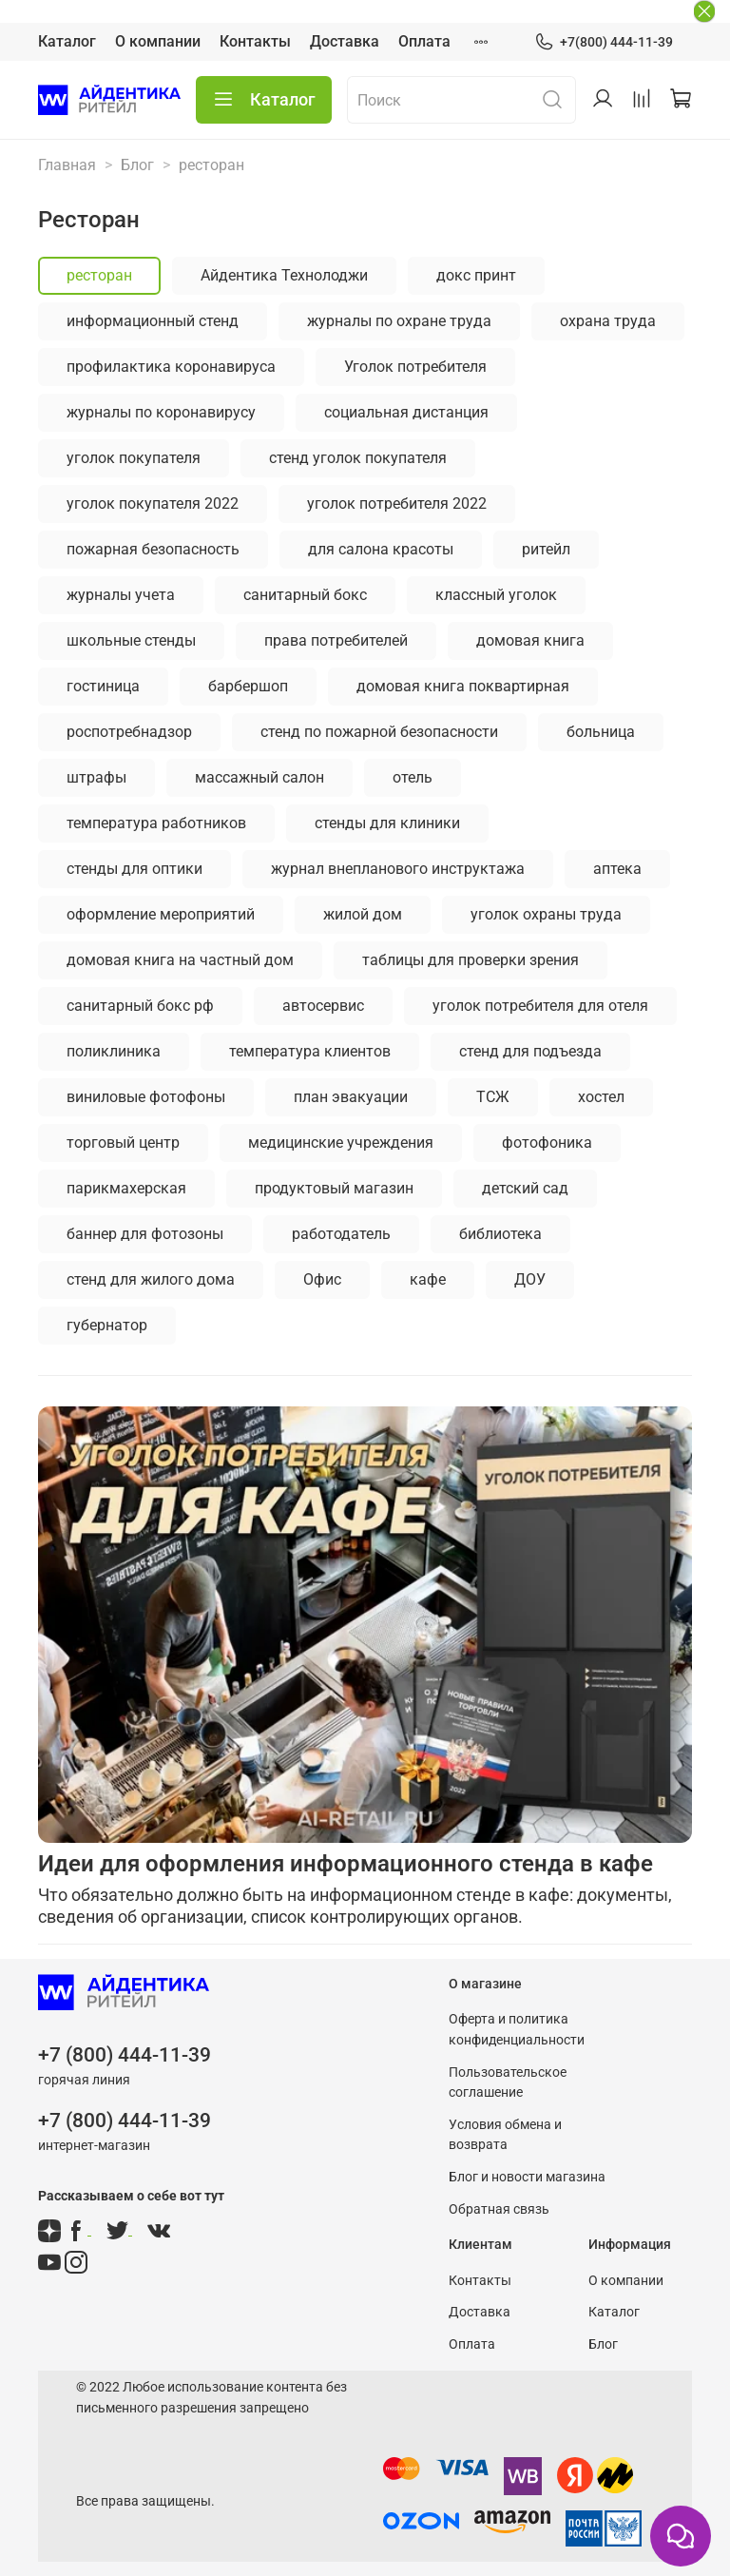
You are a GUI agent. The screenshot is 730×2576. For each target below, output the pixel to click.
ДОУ (530, 1279)
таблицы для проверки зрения (470, 960)
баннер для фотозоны (145, 1234)
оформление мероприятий (161, 914)
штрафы (96, 777)
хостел (601, 1097)
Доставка (344, 41)
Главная (67, 165)
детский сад (525, 1188)
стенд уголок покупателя (358, 458)
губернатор (107, 1325)
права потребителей (336, 640)
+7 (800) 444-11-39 (124, 2054)
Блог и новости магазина (527, 2177)
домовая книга (530, 640)
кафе (428, 1279)
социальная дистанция (406, 412)
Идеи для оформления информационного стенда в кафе (345, 1863)
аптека (617, 869)
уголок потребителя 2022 (397, 503)
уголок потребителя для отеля (540, 1006)
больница (601, 732)
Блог (137, 165)
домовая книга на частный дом (180, 960)
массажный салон (259, 777)
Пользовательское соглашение (508, 2082)
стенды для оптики (134, 869)
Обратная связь (499, 2209)
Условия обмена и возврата (505, 2135)
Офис (322, 1279)
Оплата (424, 41)
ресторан (99, 275)
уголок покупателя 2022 (153, 503)
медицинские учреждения (340, 1142)
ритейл (546, 549)
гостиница (103, 686)
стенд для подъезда (530, 1051)
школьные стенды (131, 640)
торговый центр (123, 1142)
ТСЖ (492, 1097)
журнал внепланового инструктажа (398, 869)
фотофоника (547, 1142)
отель (412, 777)
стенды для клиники (387, 823)
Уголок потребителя (415, 367)
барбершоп (248, 686)
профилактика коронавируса (171, 367)
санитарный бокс (305, 595)
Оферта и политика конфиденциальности (517, 2029)
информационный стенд (153, 321)
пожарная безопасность (153, 549)
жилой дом (362, 914)
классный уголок (496, 595)
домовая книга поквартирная (462, 686)
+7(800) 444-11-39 (603, 42)
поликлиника (114, 1051)
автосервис (323, 1006)
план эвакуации (351, 1097)
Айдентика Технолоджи (284, 275)
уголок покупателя (134, 458)
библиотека (500, 1234)
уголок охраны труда (546, 914)
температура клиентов (310, 1051)
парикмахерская (126, 1188)
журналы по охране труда (399, 321)
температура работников (156, 823)
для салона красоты (380, 549)
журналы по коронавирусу (161, 412)
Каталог (67, 41)
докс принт (476, 275)
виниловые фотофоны (146, 1097)
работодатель (341, 1234)
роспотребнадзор (129, 732)
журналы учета (121, 595)
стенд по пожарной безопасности (379, 732)
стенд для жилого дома (151, 1279)
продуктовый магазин (334, 1188)
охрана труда (608, 321)
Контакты (255, 41)
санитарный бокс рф (140, 1006)
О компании (158, 41)
